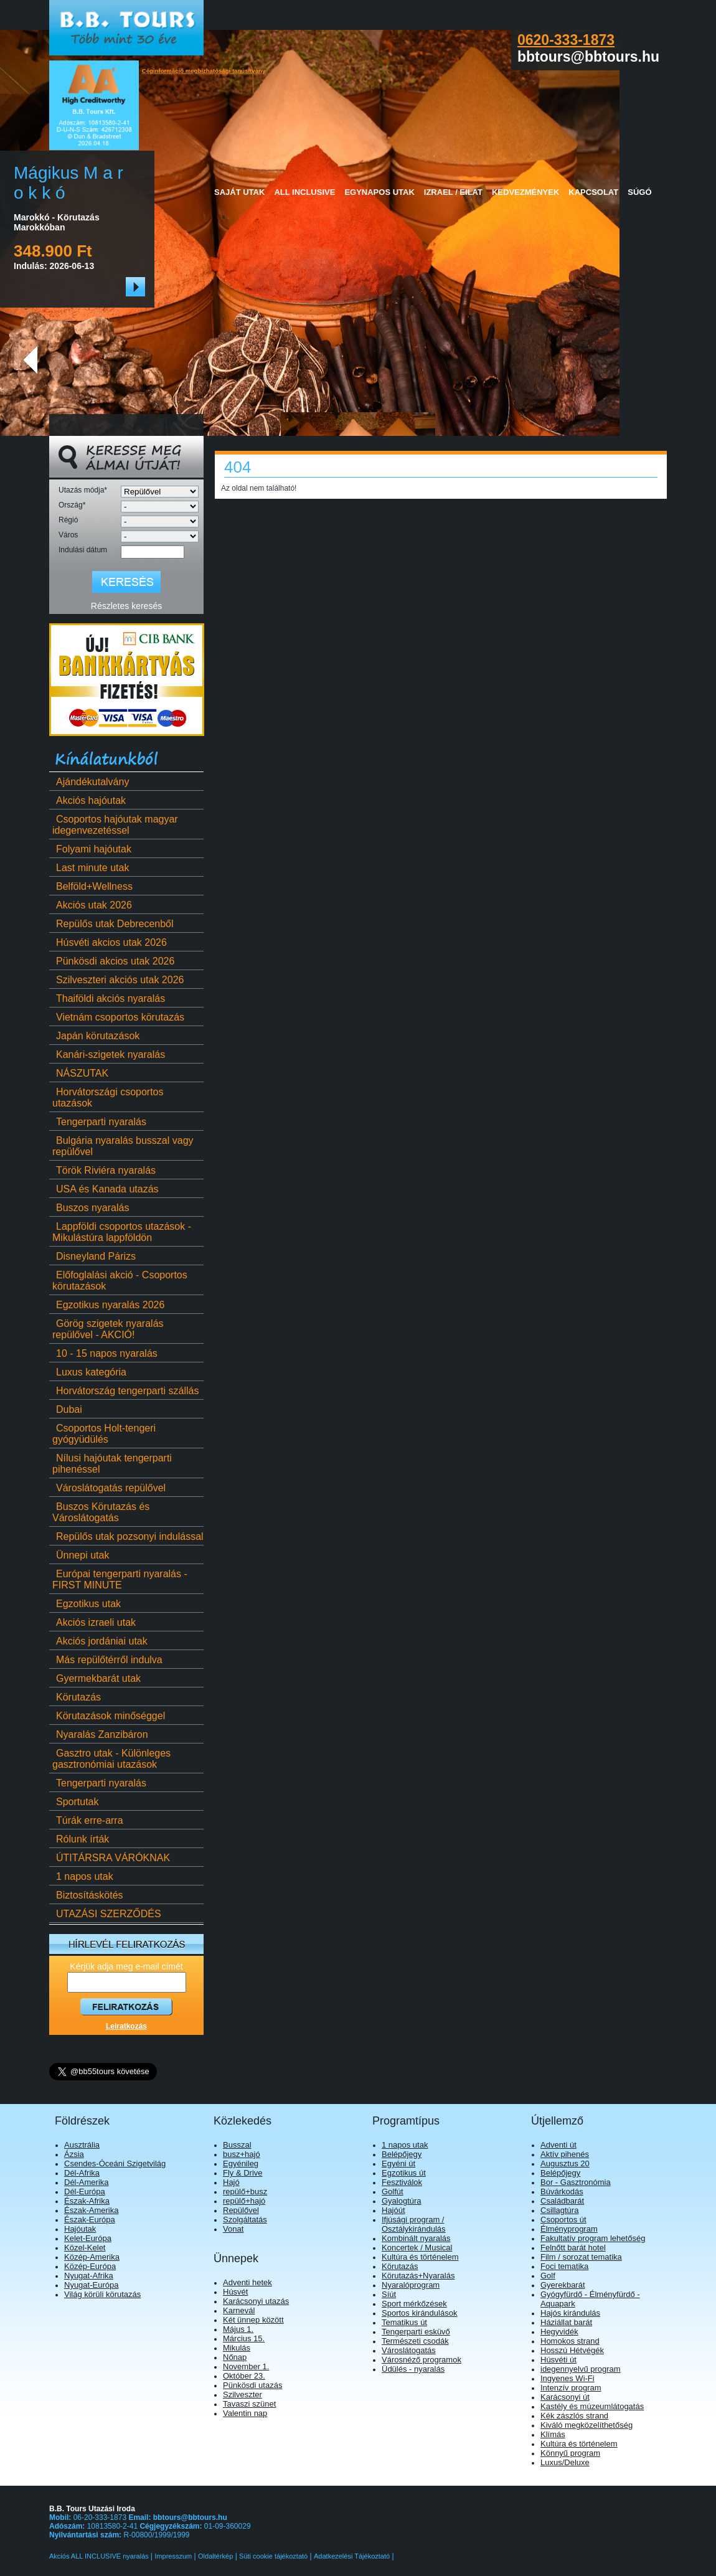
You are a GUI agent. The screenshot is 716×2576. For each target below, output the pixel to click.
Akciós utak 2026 (92, 905)
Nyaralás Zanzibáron (100, 1734)
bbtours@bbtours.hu (190, 2517)
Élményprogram (569, 2229)
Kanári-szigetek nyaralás (108, 1054)
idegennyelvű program (580, 2369)
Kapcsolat (593, 192)
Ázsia (74, 2154)
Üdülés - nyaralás (413, 2369)
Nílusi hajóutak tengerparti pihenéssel (112, 1463)
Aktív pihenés (564, 2154)
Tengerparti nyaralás (99, 1121)
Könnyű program (570, 2453)
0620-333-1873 (566, 40)
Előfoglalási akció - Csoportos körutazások (119, 1280)
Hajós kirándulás (570, 2313)
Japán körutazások (95, 1036)
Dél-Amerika (86, 2182)
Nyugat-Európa (91, 2285)
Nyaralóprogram (411, 2285)
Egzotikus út (404, 2172)
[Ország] (160, 506)
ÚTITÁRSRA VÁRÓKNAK (111, 1857)
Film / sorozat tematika (581, 2257)
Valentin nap (245, 2413)
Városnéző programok (421, 2359)
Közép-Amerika (92, 2257)
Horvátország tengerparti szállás (125, 1390)
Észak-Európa (89, 2219)
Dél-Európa (84, 2191)
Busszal (237, 2144)
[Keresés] (126, 582)
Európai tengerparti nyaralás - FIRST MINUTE (119, 1579)
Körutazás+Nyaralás (418, 2275)
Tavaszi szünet (249, 2404)
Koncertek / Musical (417, 2247)
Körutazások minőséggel (108, 1715)
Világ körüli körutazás (102, 2294)
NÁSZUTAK (80, 1073)
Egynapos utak (379, 192)
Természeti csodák (415, 2341)
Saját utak (239, 192)
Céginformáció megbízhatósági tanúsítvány (203, 70)
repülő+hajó (244, 2201)
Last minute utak (90, 867)
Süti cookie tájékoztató (273, 2556)
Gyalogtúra (402, 2201)
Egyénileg (240, 2163)
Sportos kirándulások (419, 2313)
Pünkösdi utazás (252, 2385)
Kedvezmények (525, 192)
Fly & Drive (243, 2172)
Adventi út (558, 2144)
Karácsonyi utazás (256, 2301)
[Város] (160, 536)
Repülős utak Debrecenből (113, 923)
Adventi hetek (247, 2282)
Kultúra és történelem (420, 2257)
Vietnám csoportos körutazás (118, 1017)
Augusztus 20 (565, 2163)
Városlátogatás (409, 2350)
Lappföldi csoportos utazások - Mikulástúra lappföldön (121, 1232)
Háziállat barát (566, 2322)
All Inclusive (304, 192)
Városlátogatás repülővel (109, 1488)
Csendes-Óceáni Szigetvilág (115, 2163)
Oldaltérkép (215, 2556)
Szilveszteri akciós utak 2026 (118, 979)
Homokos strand (570, 2341)
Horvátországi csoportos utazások (108, 1097)
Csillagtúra (559, 2210)
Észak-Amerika (91, 2210)
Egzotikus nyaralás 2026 (108, 1305)
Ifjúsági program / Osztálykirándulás (414, 2224)
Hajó (231, 2182)
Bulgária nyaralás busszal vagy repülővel (123, 1146)
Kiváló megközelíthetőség (586, 2425)
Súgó (639, 192)
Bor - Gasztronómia (575, 2182)
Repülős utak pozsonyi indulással (128, 1536)
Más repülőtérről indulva (107, 1659)
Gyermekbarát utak (96, 1678)
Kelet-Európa (87, 2238)
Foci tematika (564, 2266)
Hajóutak (80, 2229)
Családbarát (562, 2201)
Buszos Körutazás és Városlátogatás (100, 1512)
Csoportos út (563, 2219)
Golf (547, 2275)
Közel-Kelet (84, 2247)
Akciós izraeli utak (94, 1622)
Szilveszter (242, 2394)
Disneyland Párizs (94, 1256)
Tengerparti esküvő (416, 2331)
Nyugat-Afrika (88, 2275)
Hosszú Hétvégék (572, 2350)
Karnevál (239, 2310)
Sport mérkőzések (414, 2303)
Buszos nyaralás (90, 1207)
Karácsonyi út (565, 2397)
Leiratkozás (126, 2026)
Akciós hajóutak (89, 800)
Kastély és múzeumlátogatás (592, 2406)
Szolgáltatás (245, 2219)
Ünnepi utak (80, 1555)
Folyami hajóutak (91, 849)
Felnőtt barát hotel (573, 2247)
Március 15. (244, 2338)
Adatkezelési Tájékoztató (352, 2556)
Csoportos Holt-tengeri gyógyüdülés (104, 1434)
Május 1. (238, 2329)
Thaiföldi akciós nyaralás (108, 998)
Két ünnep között (253, 2319)
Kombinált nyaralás (416, 2238)
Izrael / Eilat (453, 192)
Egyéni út (398, 2163)
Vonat (233, 2229)
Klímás (552, 2434)
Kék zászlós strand (574, 2415)
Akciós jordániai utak (100, 1641)
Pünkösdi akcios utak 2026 (113, 961)
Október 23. (244, 2375)
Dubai (67, 1409)
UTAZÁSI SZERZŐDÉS (106, 1913)
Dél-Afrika (82, 2172)
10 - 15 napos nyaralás (105, 1353)
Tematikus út (404, 2322)
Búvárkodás (561, 2191)
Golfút (392, 2191)
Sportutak (75, 1801)
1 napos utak (82, 1876)
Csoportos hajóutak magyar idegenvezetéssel (115, 825)
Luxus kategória (89, 1372)
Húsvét (235, 2291)
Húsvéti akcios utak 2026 (109, 942)
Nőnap (235, 2357)
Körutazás (76, 1697)
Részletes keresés (126, 606)
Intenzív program (570, 2387)
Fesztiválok (402, 2182)
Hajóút (393, 2210)
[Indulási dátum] (152, 552)
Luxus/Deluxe (565, 2462)
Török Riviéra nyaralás (104, 1170)
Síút (389, 2294)
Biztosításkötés (87, 1895)
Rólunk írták (80, 1839)
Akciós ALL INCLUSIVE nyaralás (100, 2556)
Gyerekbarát (562, 2285)
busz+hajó (241, 2154)
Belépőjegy (402, 2154)
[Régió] (160, 521)
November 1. (246, 2366)
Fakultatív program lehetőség (592, 2238)
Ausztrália (82, 2144)
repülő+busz (245, 2191)
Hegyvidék (559, 2331)
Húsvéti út (558, 2359)
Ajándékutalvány (90, 781)
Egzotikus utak (86, 1603)
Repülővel (241, 2210)
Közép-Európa (90, 2266)
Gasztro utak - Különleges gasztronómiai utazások (111, 1759)
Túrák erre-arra (87, 1820)
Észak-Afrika (87, 2201)
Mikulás (236, 2347)
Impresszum (173, 2556)
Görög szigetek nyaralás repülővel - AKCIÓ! (108, 1329)
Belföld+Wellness (92, 886)
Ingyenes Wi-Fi (567, 2378)
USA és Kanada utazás (105, 1189)
